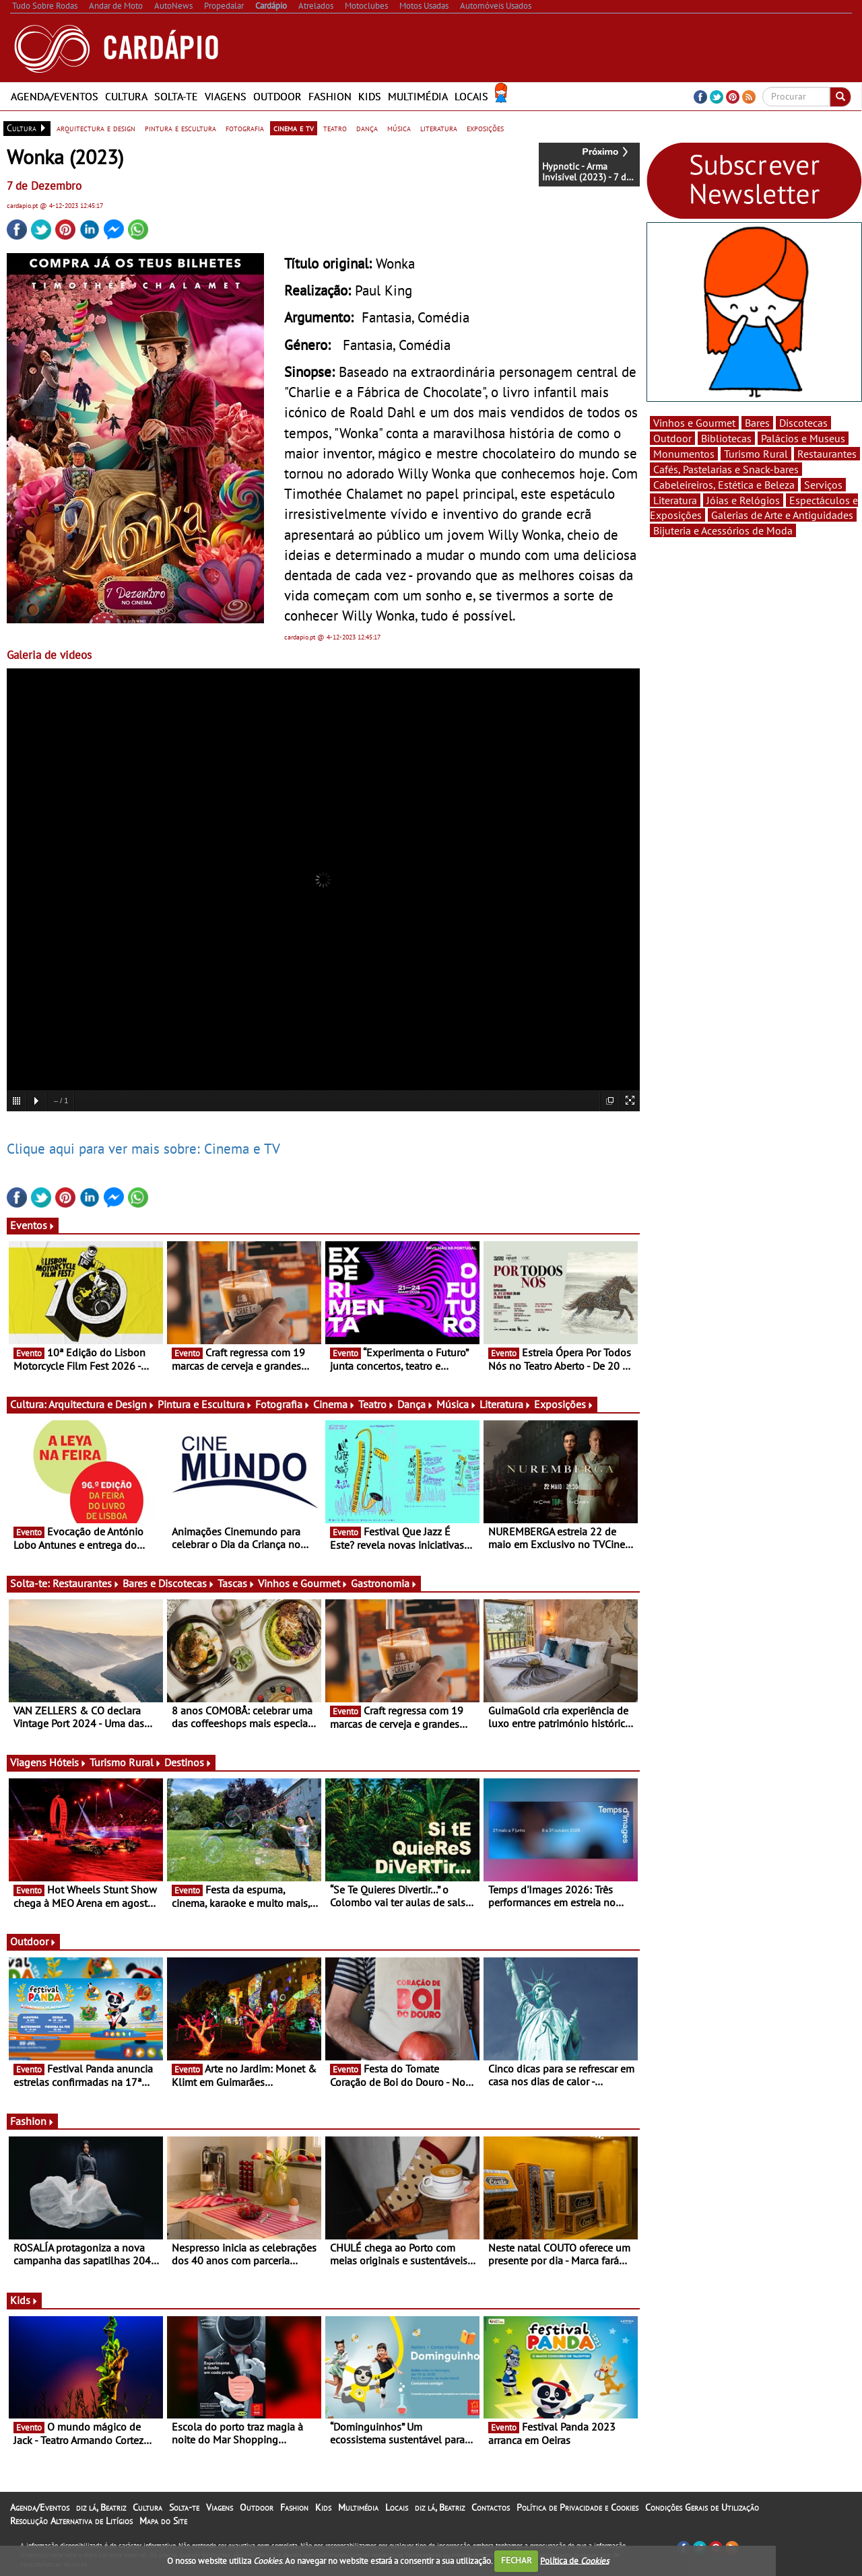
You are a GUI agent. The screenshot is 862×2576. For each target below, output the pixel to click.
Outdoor (277, 96)
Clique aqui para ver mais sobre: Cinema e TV (143, 1148)
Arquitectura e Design (101, 1404)
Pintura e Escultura (205, 1404)
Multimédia (418, 96)
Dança (415, 1404)
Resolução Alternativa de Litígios (71, 2521)
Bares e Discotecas (169, 1583)
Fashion (330, 96)
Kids (369, 96)
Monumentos (684, 453)
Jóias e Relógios (743, 500)
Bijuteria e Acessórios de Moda (723, 530)
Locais (471, 96)
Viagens (225, 96)
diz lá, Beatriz (101, 2507)
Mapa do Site (163, 2521)
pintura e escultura (180, 128)
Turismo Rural (126, 1762)
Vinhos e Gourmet (303, 1583)
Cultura (126, 96)
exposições (485, 128)
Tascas (236, 1583)
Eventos (32, 1225)
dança (367, 128)
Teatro (376, 1404)
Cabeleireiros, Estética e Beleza (724, 484)
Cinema (334, 1404)
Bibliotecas (726, 438)
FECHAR (516, 2560)
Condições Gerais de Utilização (702, 2507)
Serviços (823, 484)
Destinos (188, 1762)
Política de (574, 2560)
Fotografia (282, 1404)
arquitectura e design (96, 128)
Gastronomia (384, 1583)
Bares (757, 422)
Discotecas (803, 422)
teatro (335, 128)
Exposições (564, 1404)
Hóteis (68, 1762)
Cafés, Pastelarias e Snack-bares (726, 469)
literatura (438, 128)
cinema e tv (293, 128)
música (399, 128)
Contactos (490, 2507)
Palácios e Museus (803, 438)
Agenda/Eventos (54, 96)
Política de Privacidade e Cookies (577, 2507)
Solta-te (176, 96)
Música (456, 1404)
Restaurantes (86, 1583)
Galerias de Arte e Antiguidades (782, 515)
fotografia (245, 128)
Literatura (505, 1404)
